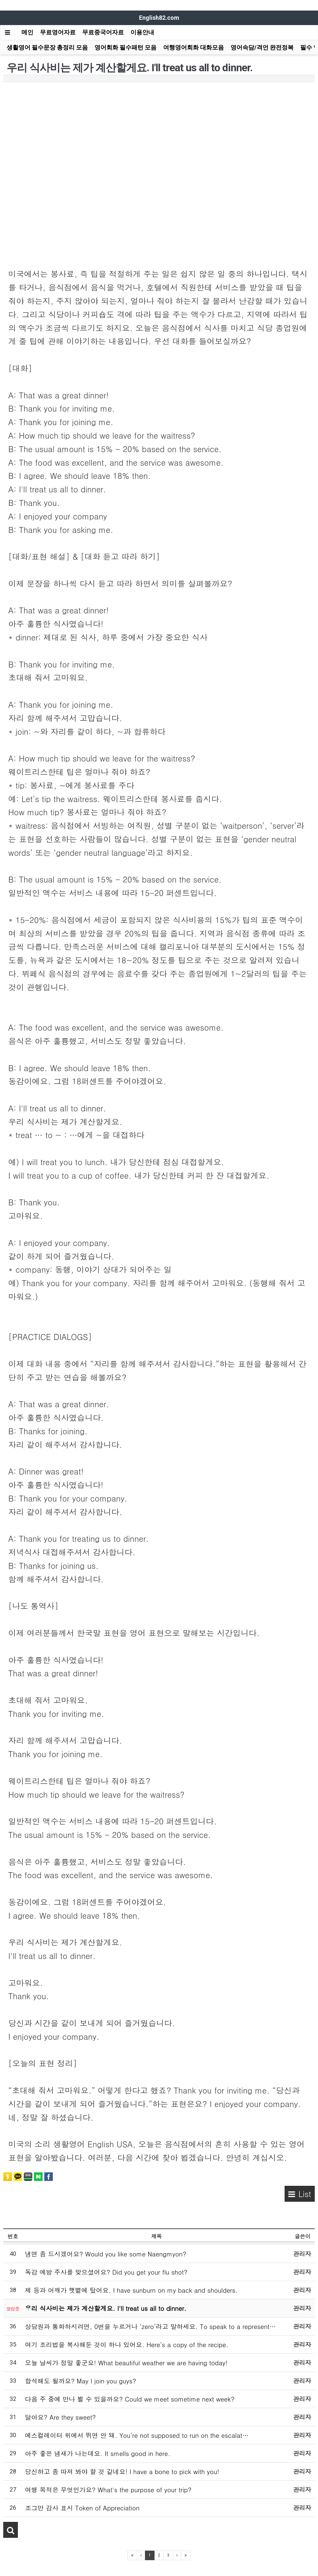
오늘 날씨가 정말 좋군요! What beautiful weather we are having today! (126, 2362)
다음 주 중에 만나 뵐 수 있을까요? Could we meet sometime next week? (129, 2398)
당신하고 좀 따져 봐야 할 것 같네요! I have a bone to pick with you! (122, 2471)
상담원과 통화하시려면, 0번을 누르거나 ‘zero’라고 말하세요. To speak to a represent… (150, 2326)
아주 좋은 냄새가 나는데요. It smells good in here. (97, 2453)
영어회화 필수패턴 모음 (125, 47)
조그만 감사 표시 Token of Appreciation (82, 2507)
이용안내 (142, 32)
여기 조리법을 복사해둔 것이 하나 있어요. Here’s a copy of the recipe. (127, 2344)
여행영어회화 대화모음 (193, 47)
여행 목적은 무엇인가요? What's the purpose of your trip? (108, 2489)
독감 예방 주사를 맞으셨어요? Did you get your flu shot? (106, 2271)
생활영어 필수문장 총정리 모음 (47, 47)
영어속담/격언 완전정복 (262, 47)
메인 (27, 32)
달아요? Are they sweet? (60, 2416)
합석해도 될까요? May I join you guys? (80, 2380)
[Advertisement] (159, 135)
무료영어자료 (58, 32)
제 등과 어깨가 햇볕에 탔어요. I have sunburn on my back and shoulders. (131, 2289)
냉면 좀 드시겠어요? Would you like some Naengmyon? (105, 2253)
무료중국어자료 (103, 32)
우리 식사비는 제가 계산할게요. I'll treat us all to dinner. (106, 2308)
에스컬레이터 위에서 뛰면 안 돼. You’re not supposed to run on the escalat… (137, 2435)
